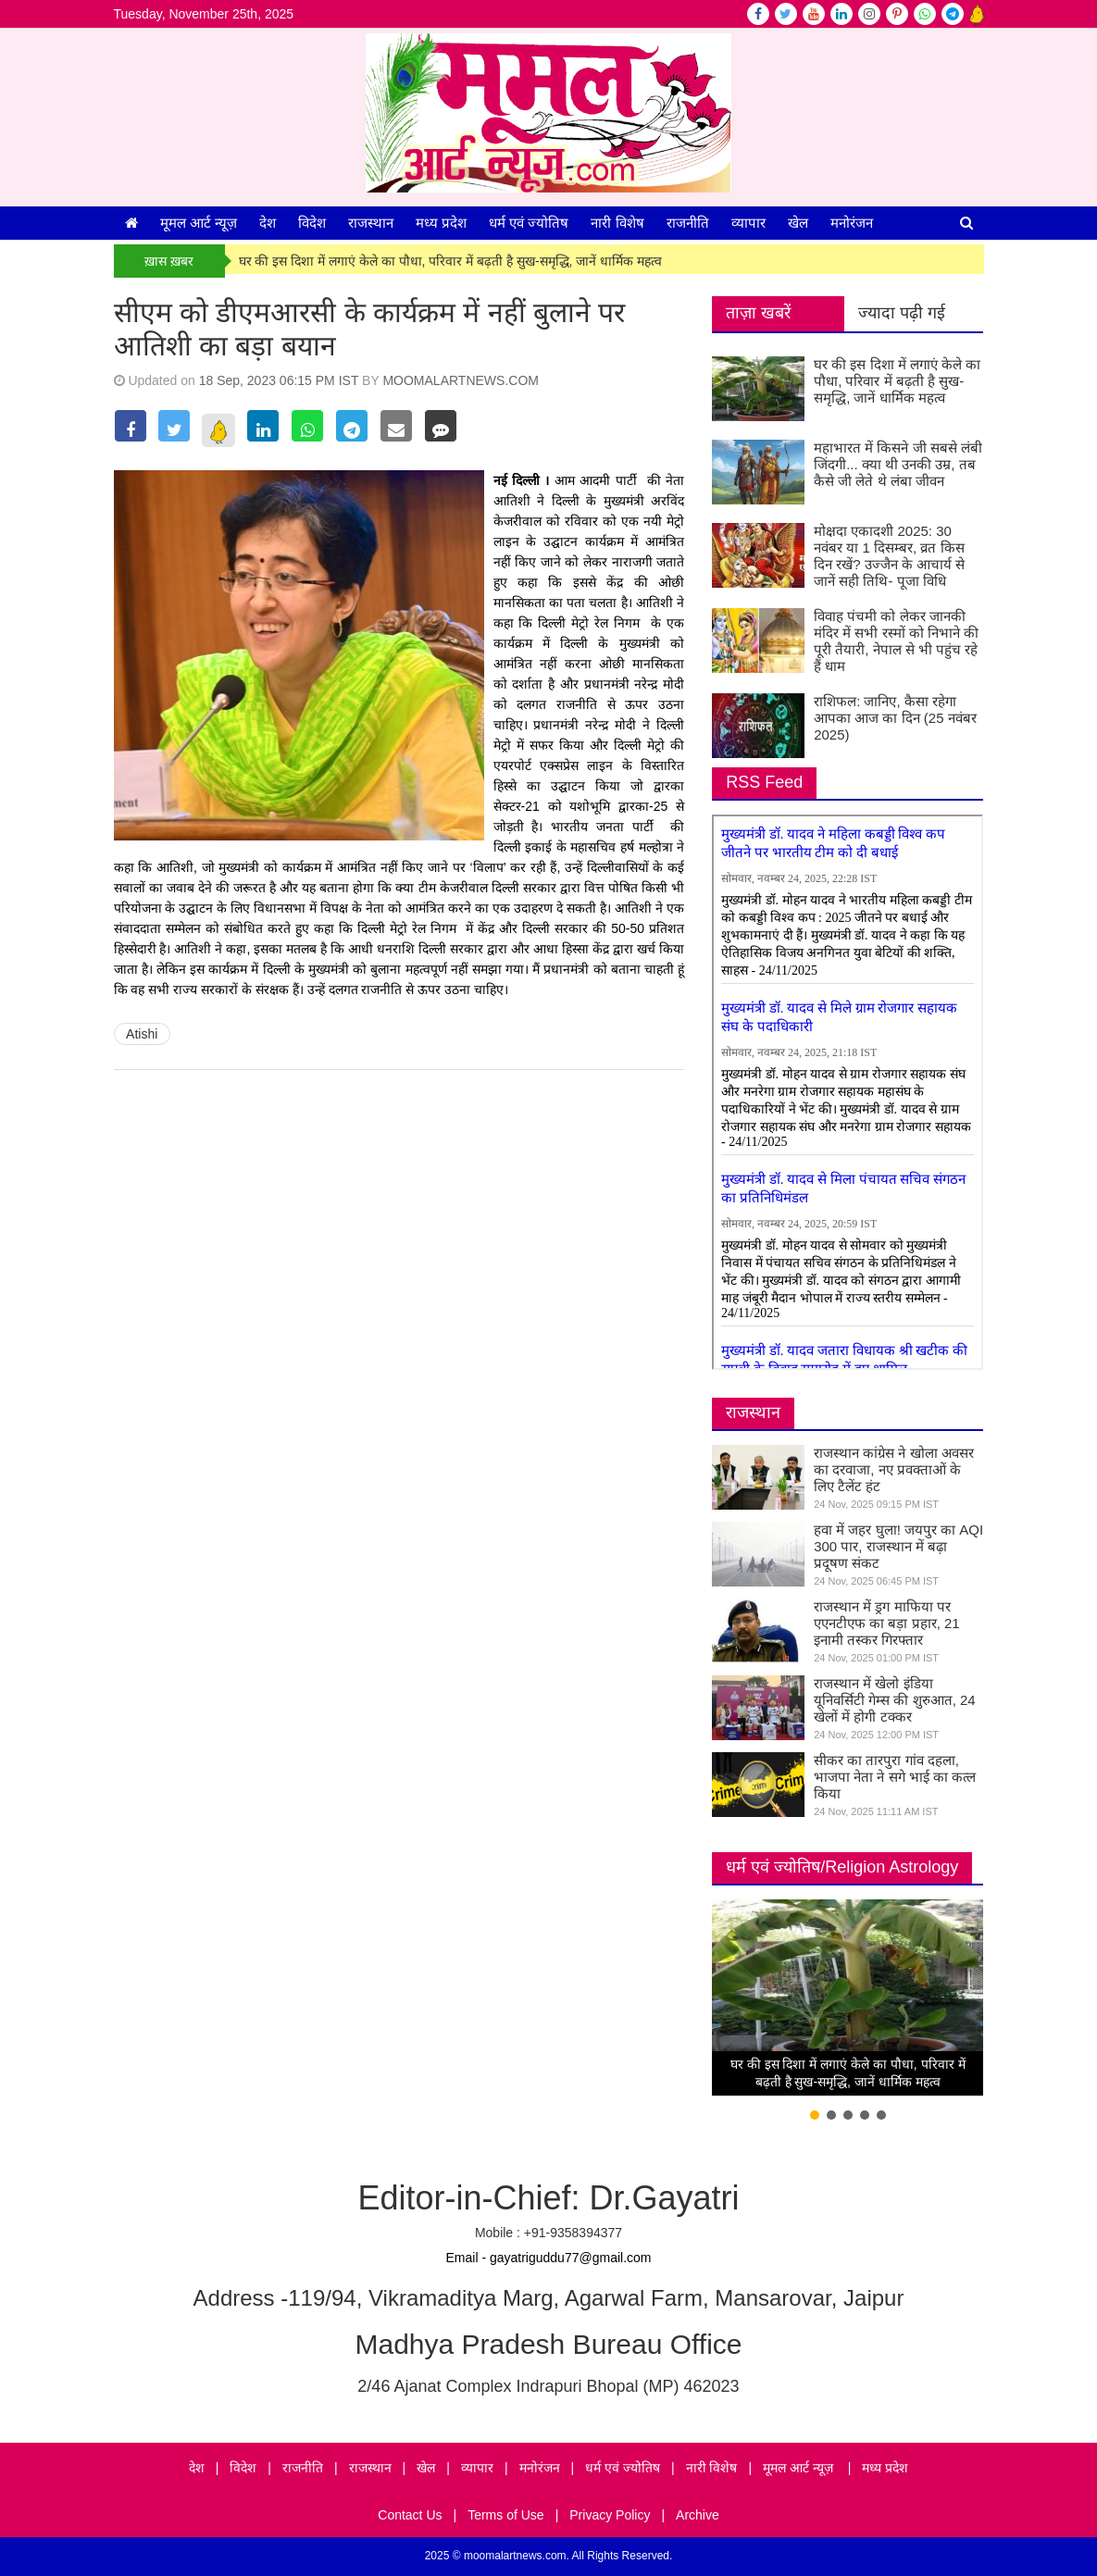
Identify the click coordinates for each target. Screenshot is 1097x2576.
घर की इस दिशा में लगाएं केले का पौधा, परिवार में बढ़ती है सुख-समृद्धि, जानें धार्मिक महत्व (451, 261)
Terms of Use (505, 2515)
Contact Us (410, 2515)
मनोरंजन (851, 222)
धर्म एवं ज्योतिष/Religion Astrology (842, 1867)
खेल (798, 222)
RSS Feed (764, 782)
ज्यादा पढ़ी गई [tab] (901, 313)
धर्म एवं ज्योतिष (528, 222)
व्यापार (748, 222)
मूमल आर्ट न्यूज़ (198, 222)
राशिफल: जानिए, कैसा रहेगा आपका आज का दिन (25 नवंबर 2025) (895, 717)
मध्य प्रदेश (441, 222)
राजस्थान (370, 222)
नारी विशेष (617, 222)
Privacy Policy (609, 2515)
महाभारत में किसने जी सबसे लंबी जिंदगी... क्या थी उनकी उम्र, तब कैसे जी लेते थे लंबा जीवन (898, 464)
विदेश (312, 222)
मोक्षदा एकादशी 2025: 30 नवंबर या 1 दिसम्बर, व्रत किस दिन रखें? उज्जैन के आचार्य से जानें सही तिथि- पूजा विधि (889, 556)
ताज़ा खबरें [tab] (758, 313)
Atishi (141, 1034)
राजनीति (688, 222)
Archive (697, 2515)
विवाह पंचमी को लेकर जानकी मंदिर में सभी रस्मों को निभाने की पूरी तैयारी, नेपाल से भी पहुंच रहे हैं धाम (896, 641)
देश (267, 222)
